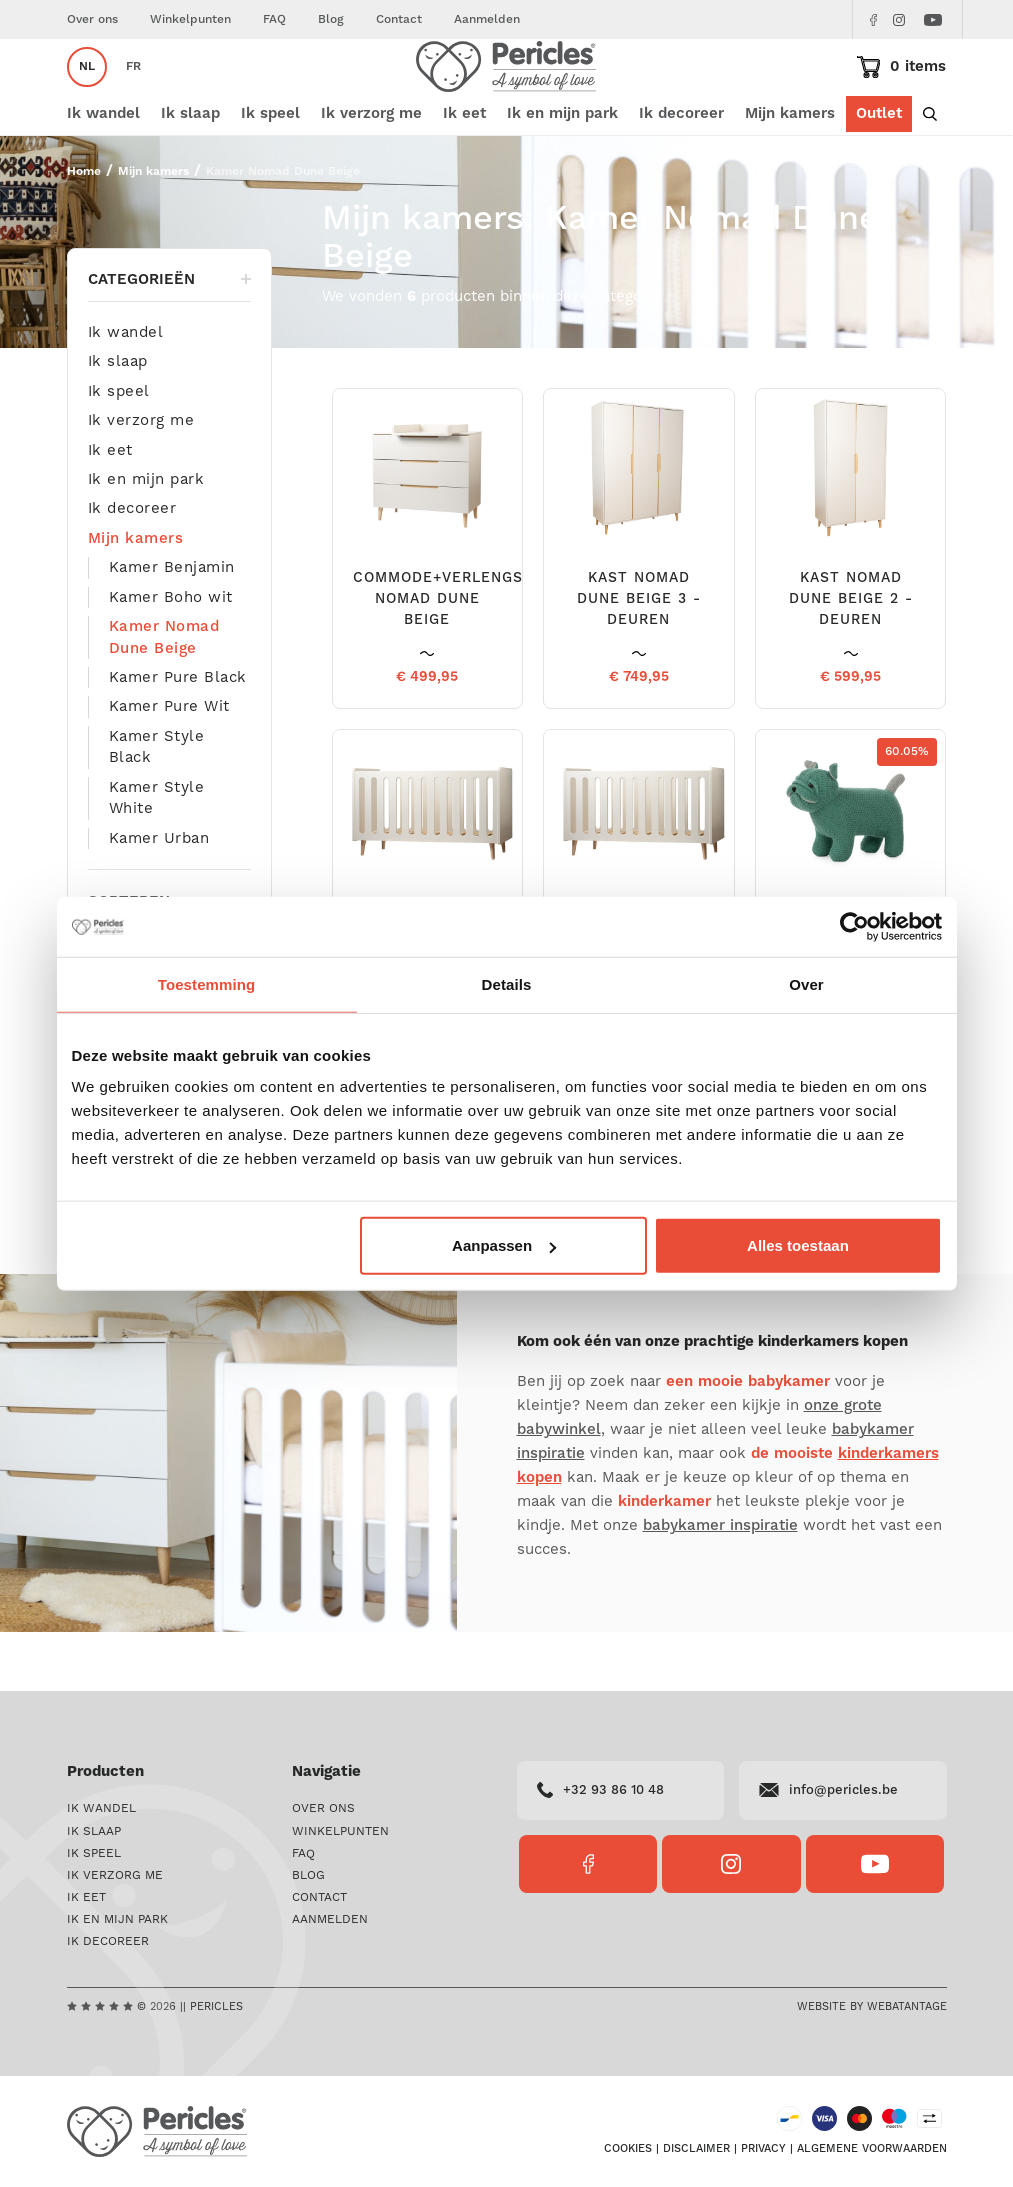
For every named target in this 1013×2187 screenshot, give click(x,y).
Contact (399, 19)
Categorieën (169, 337)
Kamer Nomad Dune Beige (164, 695)
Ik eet (110, 508)
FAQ (274, 19)
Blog (331, 19)
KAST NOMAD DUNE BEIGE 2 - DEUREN (851, 657)
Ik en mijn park (146, 537)
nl (87, 95)
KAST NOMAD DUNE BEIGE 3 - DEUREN (639, 657)
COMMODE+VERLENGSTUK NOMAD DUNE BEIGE (453, 657)
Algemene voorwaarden (872, 2149)
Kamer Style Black (157, 805)
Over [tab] (806, 983)
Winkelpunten (190, 19)
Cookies (628, 2149)
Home (84, 229)
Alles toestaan (798, 1245)
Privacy (763, 2149)
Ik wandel (126, 390)
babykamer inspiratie (720, 1583)
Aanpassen (504, 1245)
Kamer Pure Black (178, 735)
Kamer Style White (157, 856)
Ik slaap (118, 419)
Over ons (92, 19)
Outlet (879, 172)
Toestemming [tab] (207, 983)
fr (133, 95)
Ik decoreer (132, 567)
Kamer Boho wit (171, 655)
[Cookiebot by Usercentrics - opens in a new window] (854, 926)
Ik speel (119, 449)
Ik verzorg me (141, 478)
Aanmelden (487, 19)
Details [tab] (507, 983)
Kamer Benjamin (172, 625)
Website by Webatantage (872, 2007)
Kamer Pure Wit (169, 765)
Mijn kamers (790, 172)
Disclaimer (696, 2149)
